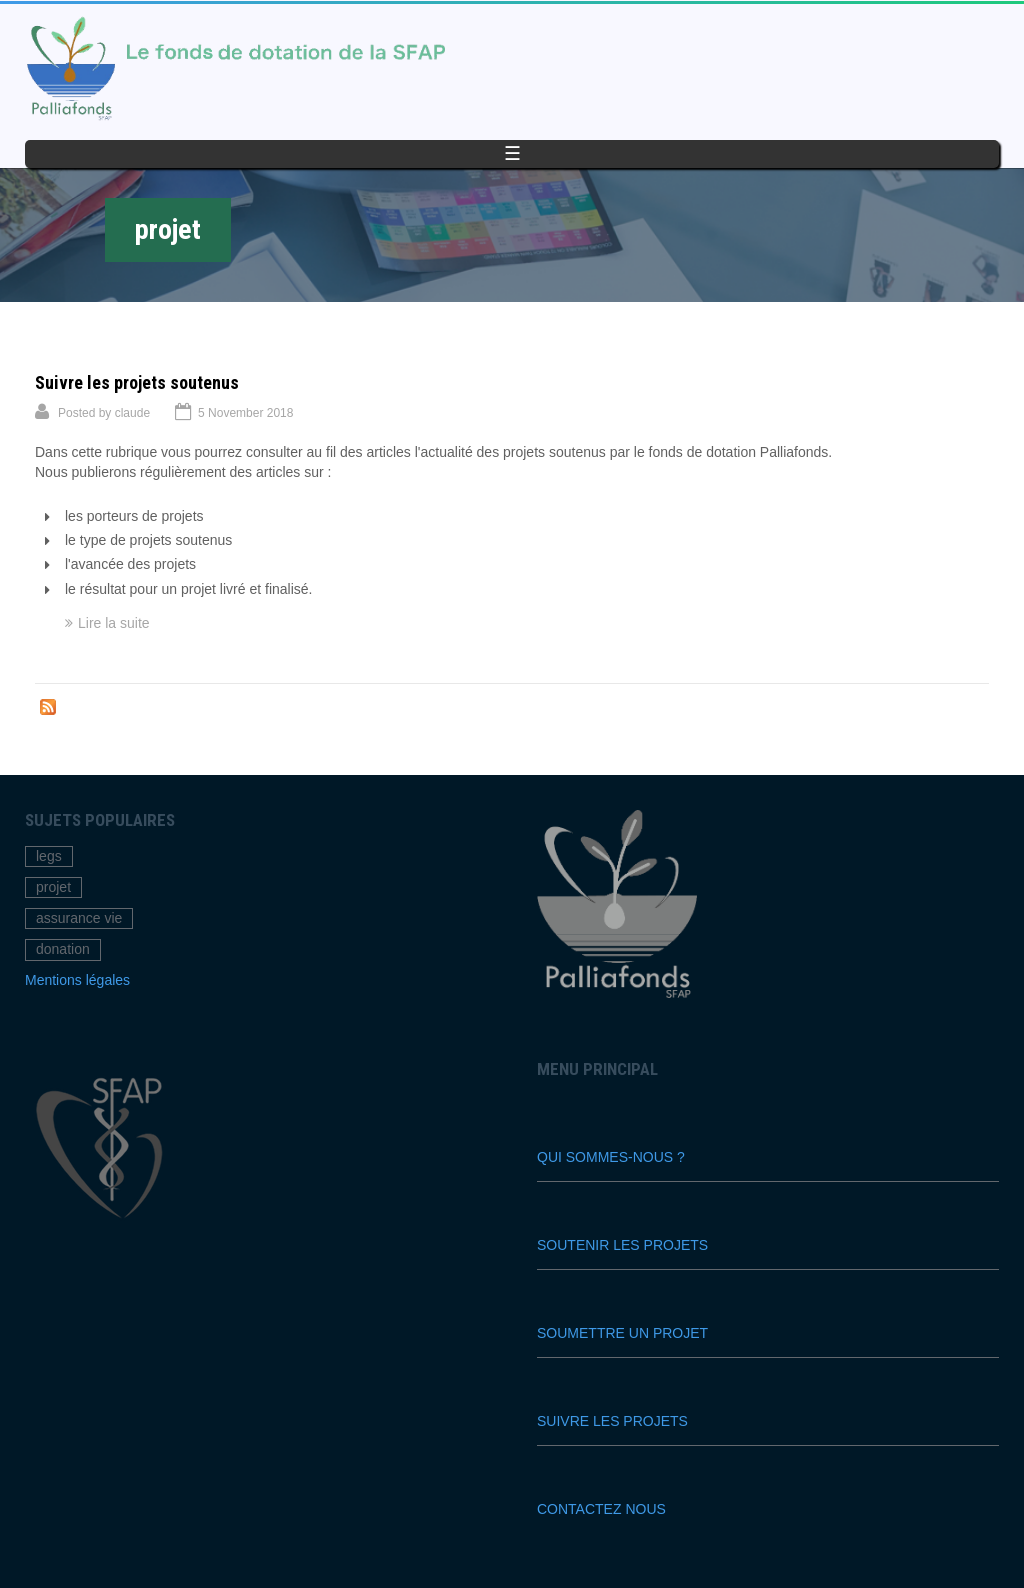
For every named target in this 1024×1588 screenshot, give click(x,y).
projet (53, 887)
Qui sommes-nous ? (611, 1157)
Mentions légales (77, 980)
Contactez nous (601, 1509)
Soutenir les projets (622, 1245)
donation (63, 949)
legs (49, 856)
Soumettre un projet (622, 1333)
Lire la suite (114, 623)
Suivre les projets (612, 1421)
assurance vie (79, 918)
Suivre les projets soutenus (137, 382)
